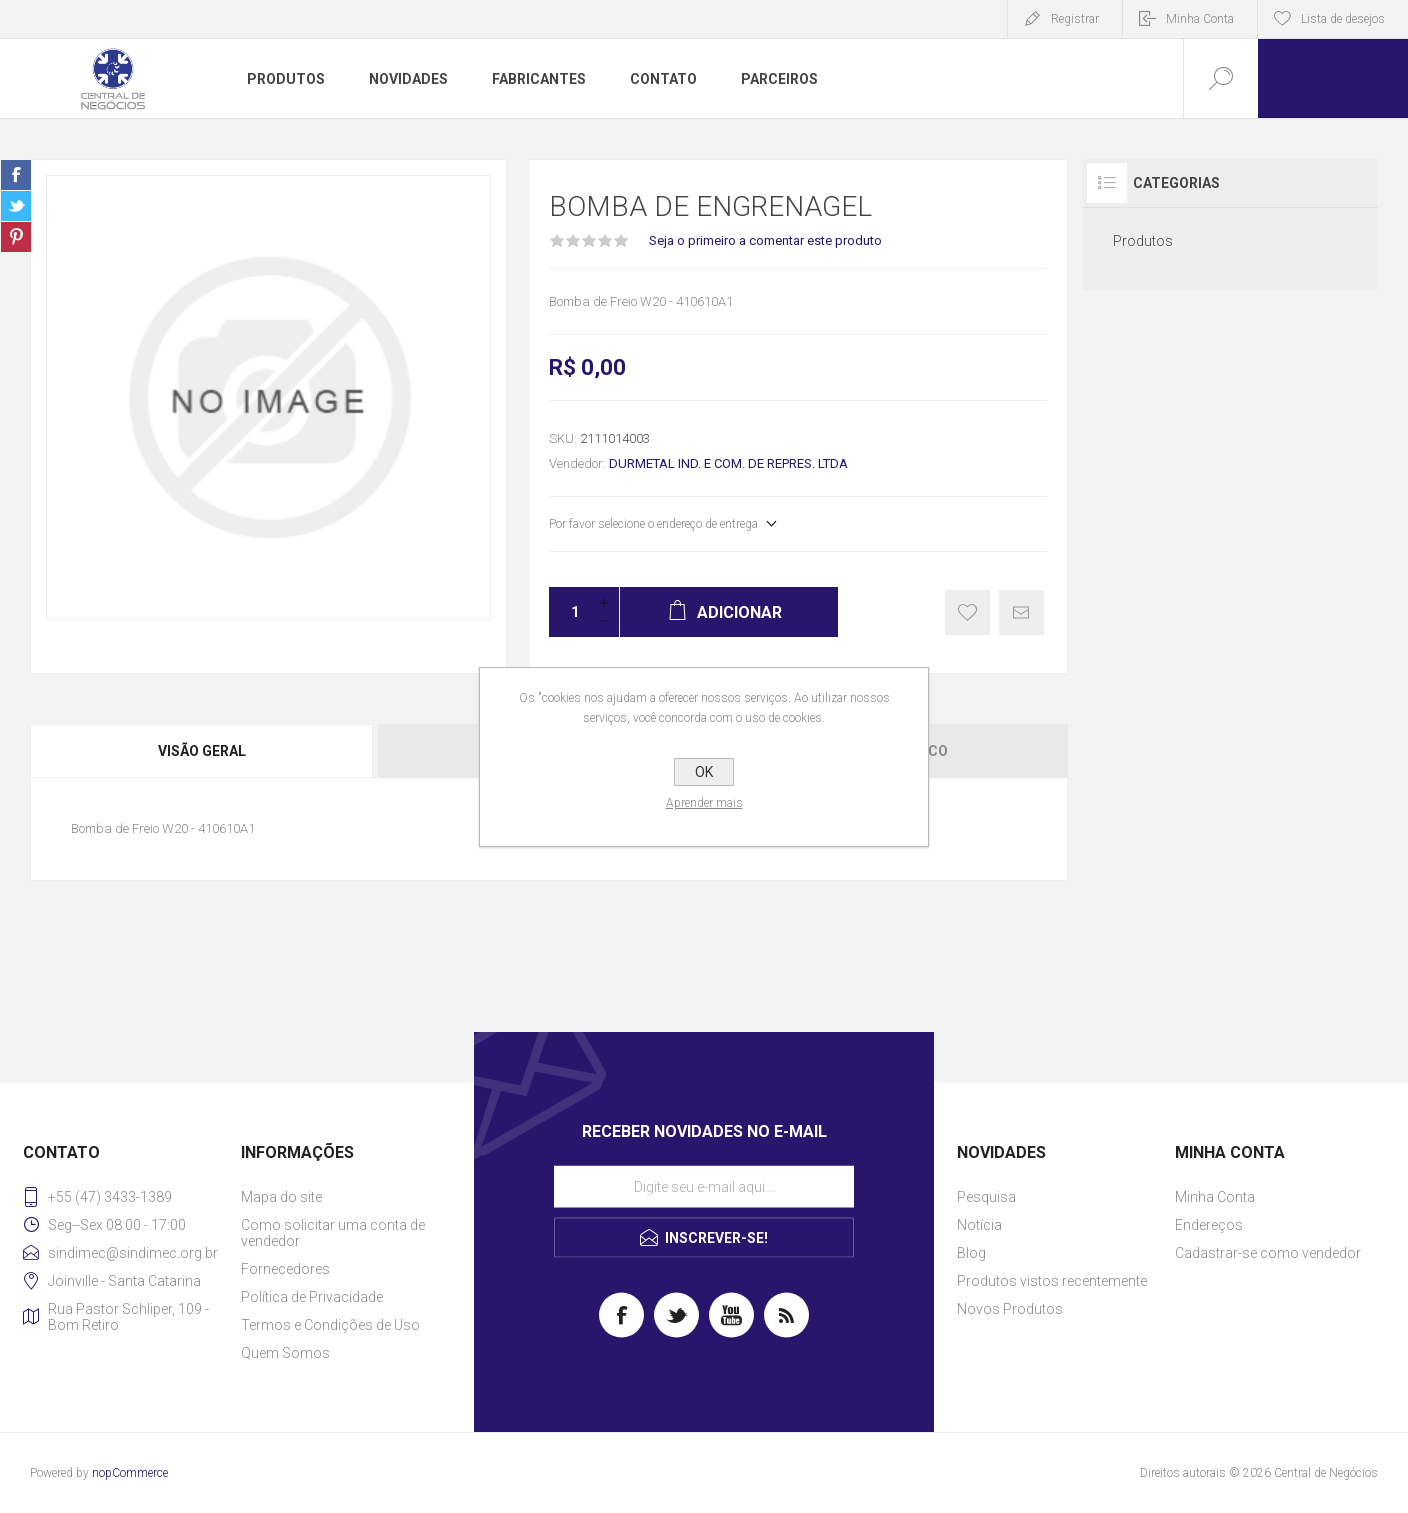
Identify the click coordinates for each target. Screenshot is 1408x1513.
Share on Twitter (16, 206)
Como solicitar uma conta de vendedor (333, 1233)
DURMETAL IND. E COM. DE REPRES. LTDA (728, 463)
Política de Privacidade (312, 1297)
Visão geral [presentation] (202, 751)
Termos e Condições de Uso (330, 1325)
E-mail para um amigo (1021, 612)
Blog (971, 1253)
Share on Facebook (16, 175)
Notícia (979, 1225)
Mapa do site (281, 1197)
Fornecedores (285, 1269)
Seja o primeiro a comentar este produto (765, 240)
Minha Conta (1200, 19)
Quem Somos (285, 1353)
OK (704, 772)
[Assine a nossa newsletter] (704, 1187)
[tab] (203, 751)
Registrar (1075, 19)
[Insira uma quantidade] (569, 612)
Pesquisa (986, 1197)
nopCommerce (130, 1473)
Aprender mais (704, 803)
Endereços (1209, 1225)
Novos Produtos (1010, 1309)
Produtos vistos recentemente (1052, 1281)
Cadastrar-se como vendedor (1268, 1253)
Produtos (1143, 241)
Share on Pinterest (16, 237)
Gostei (967, 612)
